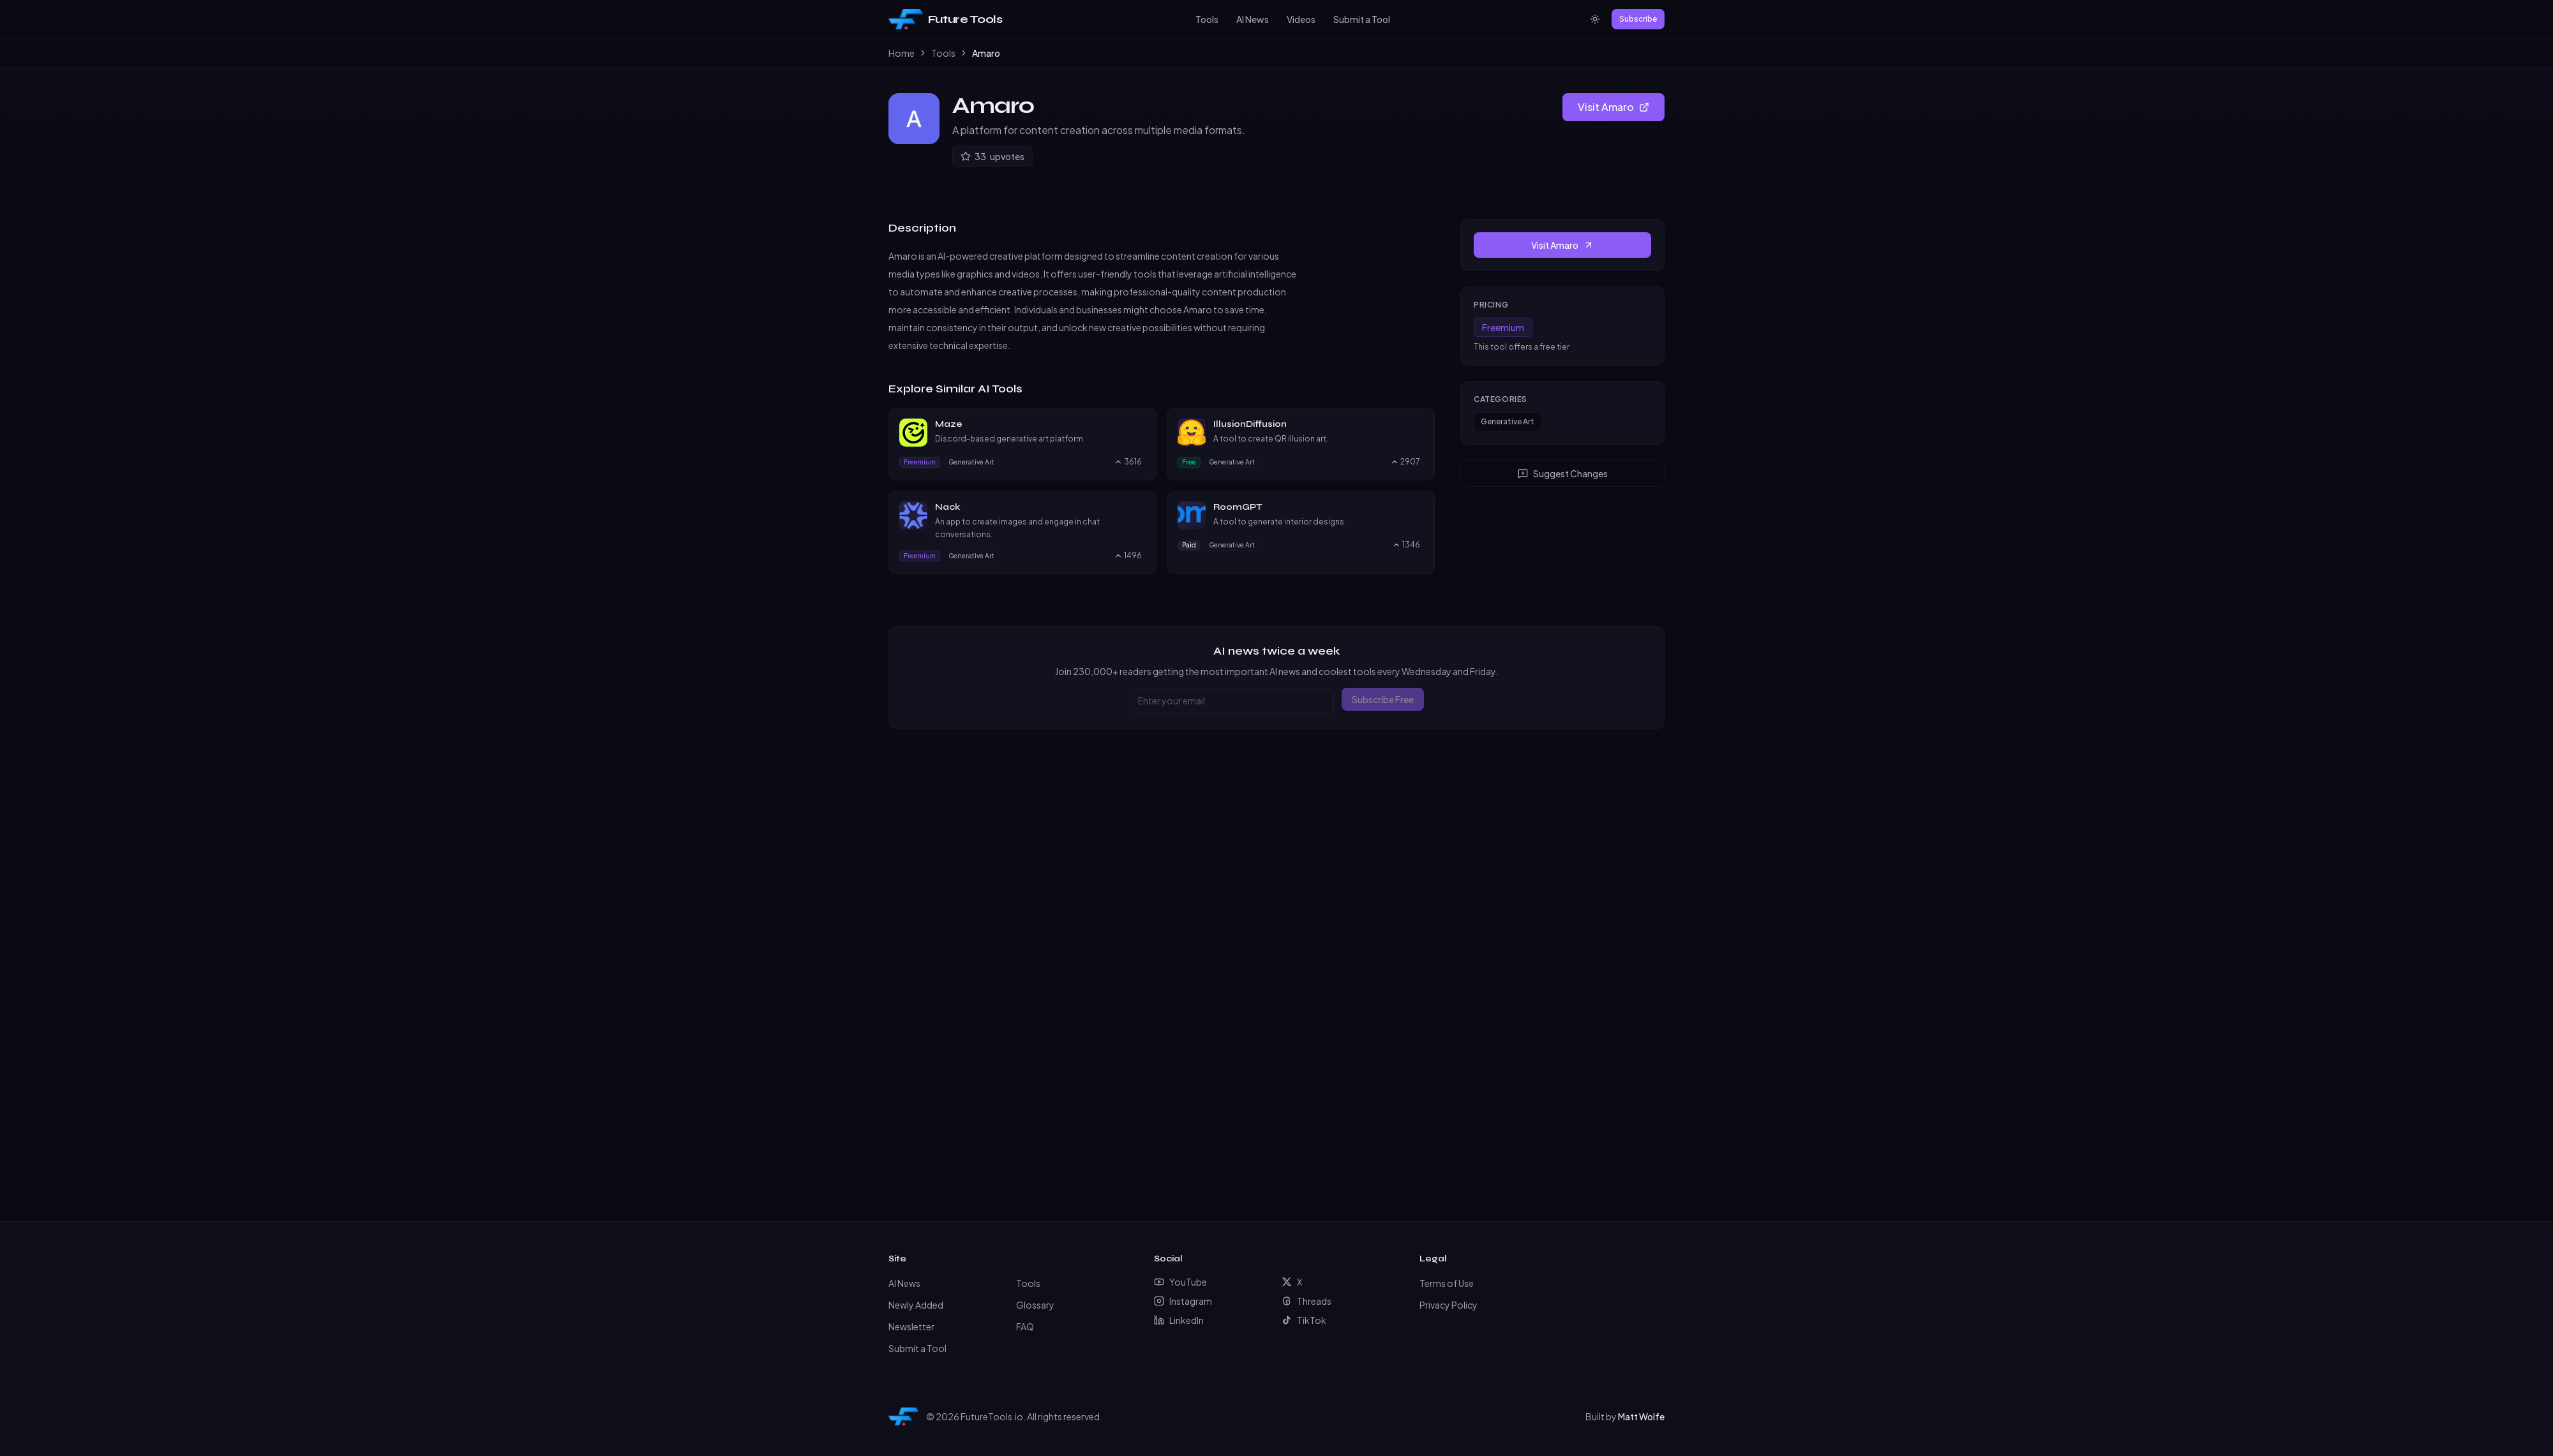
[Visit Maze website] (1140, 424)
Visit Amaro (1613, 107)
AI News (1252, 19)
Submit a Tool (1361, 19)
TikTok (1304, 1320)
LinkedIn (1179, 1320)
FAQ (1025, 1326)
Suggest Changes (1563, 473)
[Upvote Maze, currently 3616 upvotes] (1128, 462)
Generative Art (1507, 421)
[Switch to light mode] (1594, 19)
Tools (1206, 19)
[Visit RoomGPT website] (1418, 507)
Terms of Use (1446, 1283)
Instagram (1183, 1301)
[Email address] (1232, 700)
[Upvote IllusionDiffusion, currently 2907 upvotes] (1405, 462)
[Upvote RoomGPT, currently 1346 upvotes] (1406, 545)
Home (901, 53)
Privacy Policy (1448, 1305)
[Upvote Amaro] (992, 156)
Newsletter (911, 1326)
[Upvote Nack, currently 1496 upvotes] (1128, 555)
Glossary (1035, 1305)
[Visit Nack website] (1140, 507)
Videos (1301, 19)
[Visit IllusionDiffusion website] (1418, 424)
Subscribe (1638, 19)
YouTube (1180, 1282)
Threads (1306, 1301)
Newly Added (915, 1305)
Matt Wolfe (1641, 1416)
